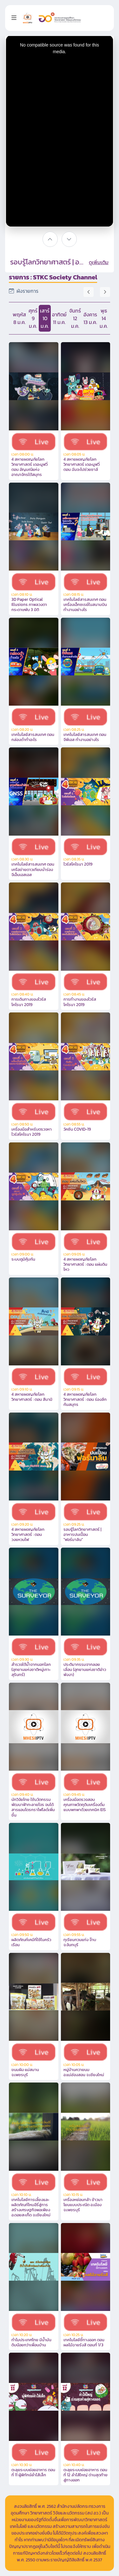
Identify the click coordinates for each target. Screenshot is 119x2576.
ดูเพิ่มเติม (99, 262)
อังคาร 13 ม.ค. (90, 318)
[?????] (69, 239)
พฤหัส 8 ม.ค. (19, 318)
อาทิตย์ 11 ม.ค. (59, 318)
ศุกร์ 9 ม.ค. (33, 318)
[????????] (50, 239)
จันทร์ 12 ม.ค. (75, 318)
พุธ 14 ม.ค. (104, 318)
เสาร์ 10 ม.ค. (45, 318)
